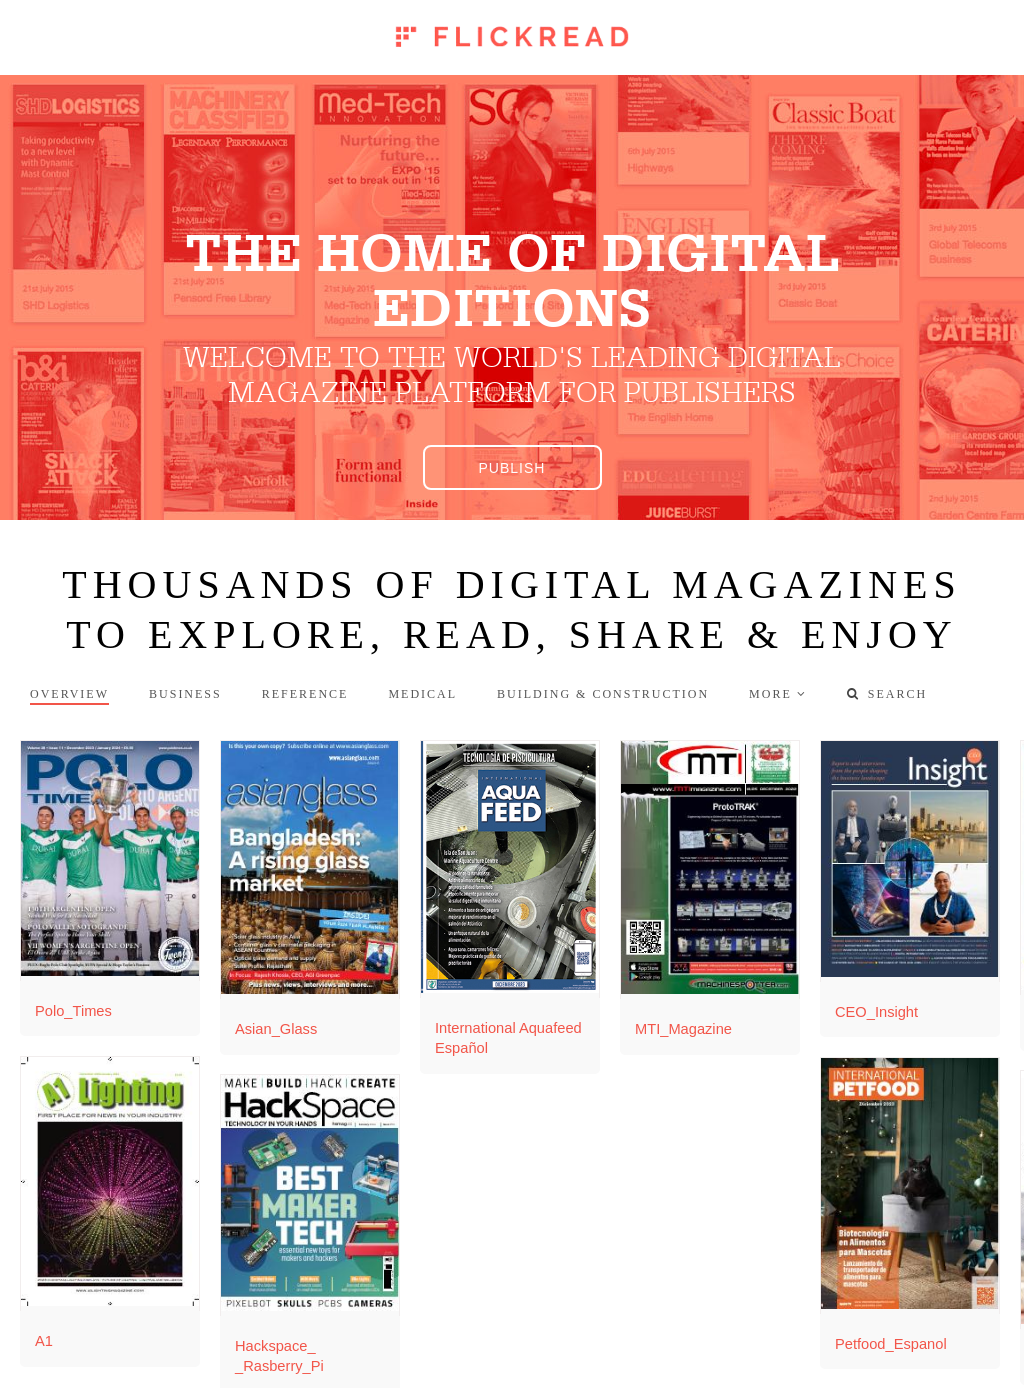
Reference (305, 694)
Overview (69, 694)
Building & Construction (603, 694)
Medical (422, 694)
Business (185, 694)
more (770, 694)
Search (887, 694)
